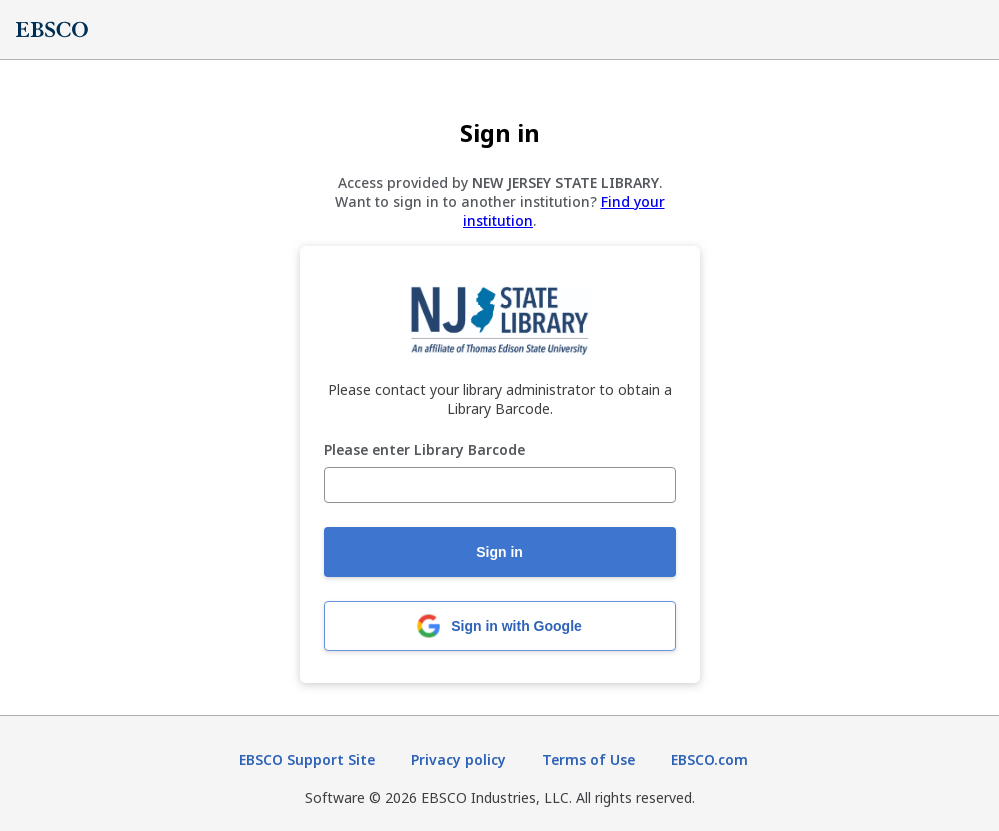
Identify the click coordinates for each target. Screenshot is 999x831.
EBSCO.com (709, 759)
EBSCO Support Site (307, 759)
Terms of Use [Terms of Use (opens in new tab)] (588, 759)
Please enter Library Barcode (424, 450)
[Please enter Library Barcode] (500, 485)
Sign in (499, 552)
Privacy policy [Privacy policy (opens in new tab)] (458, 759)
